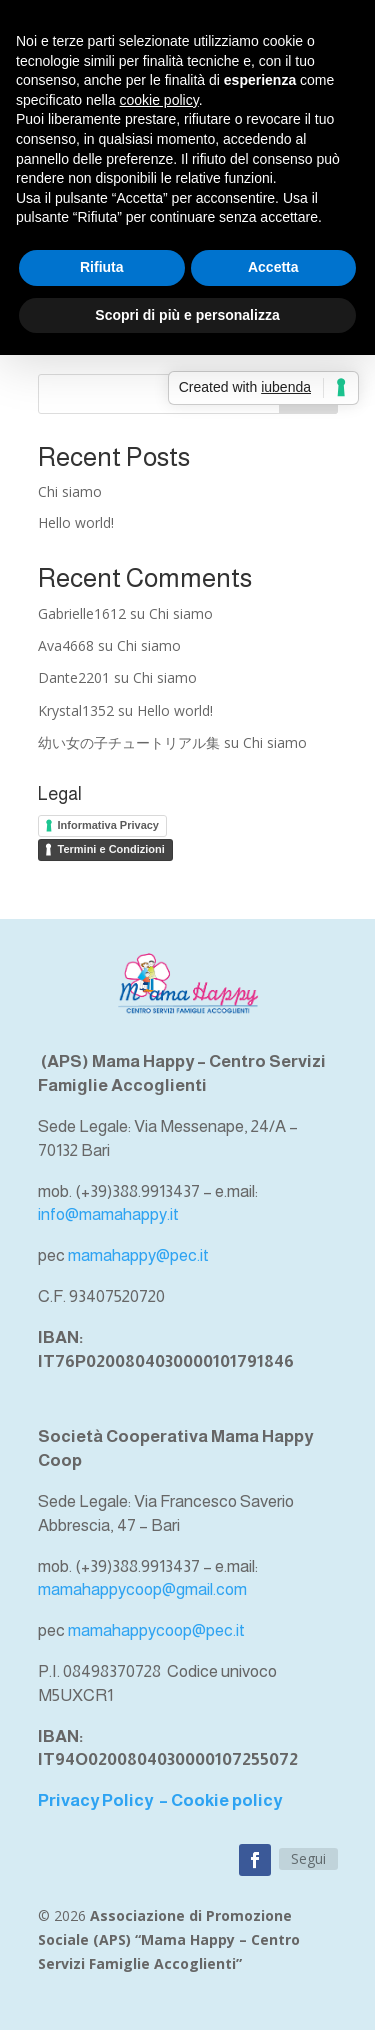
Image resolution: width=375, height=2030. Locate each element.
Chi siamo (70, 491)
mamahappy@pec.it (138, 1255)
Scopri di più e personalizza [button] (187, 315)
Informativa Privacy (109, 825)
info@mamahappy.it (108, 1214)
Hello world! (76, 522)
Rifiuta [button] (102, 267)
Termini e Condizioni (111, 849)
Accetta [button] (273, 267)
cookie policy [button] (159, 100)
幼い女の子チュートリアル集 (129, 742)
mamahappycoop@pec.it (156, 1630)
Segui (308, 1858)
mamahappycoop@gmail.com (142, 1589)
